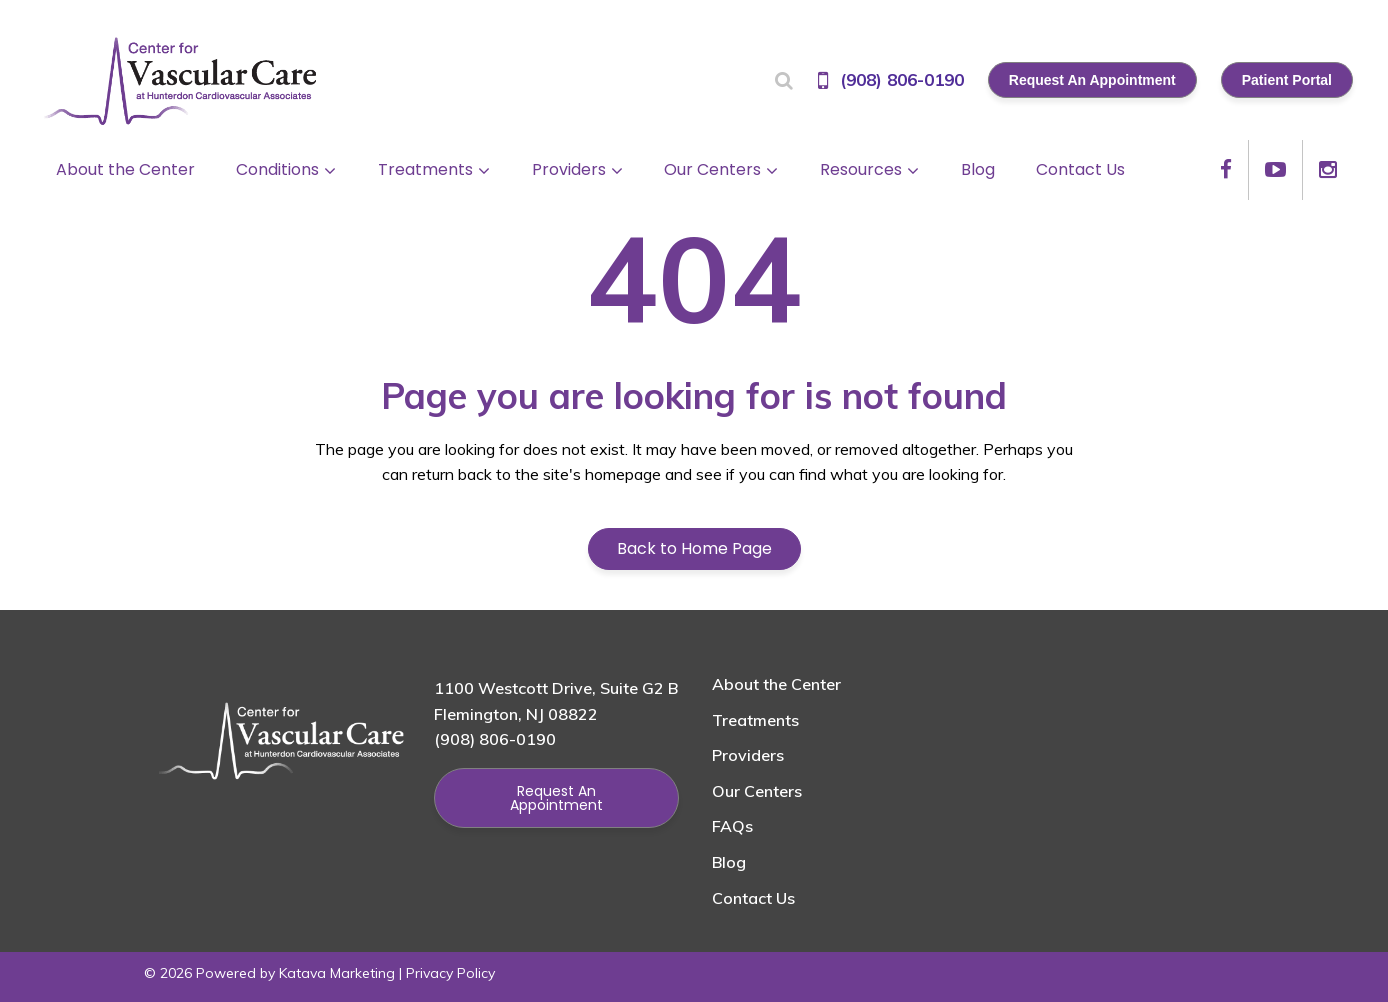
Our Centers (757, 791)
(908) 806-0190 (902, 79)
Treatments (755, 720)
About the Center (776, 684)
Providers (748, 755)
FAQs (732, 826)
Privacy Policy (450, 973)
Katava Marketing (337, 973)
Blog (729, 862)
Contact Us (753, 898)
